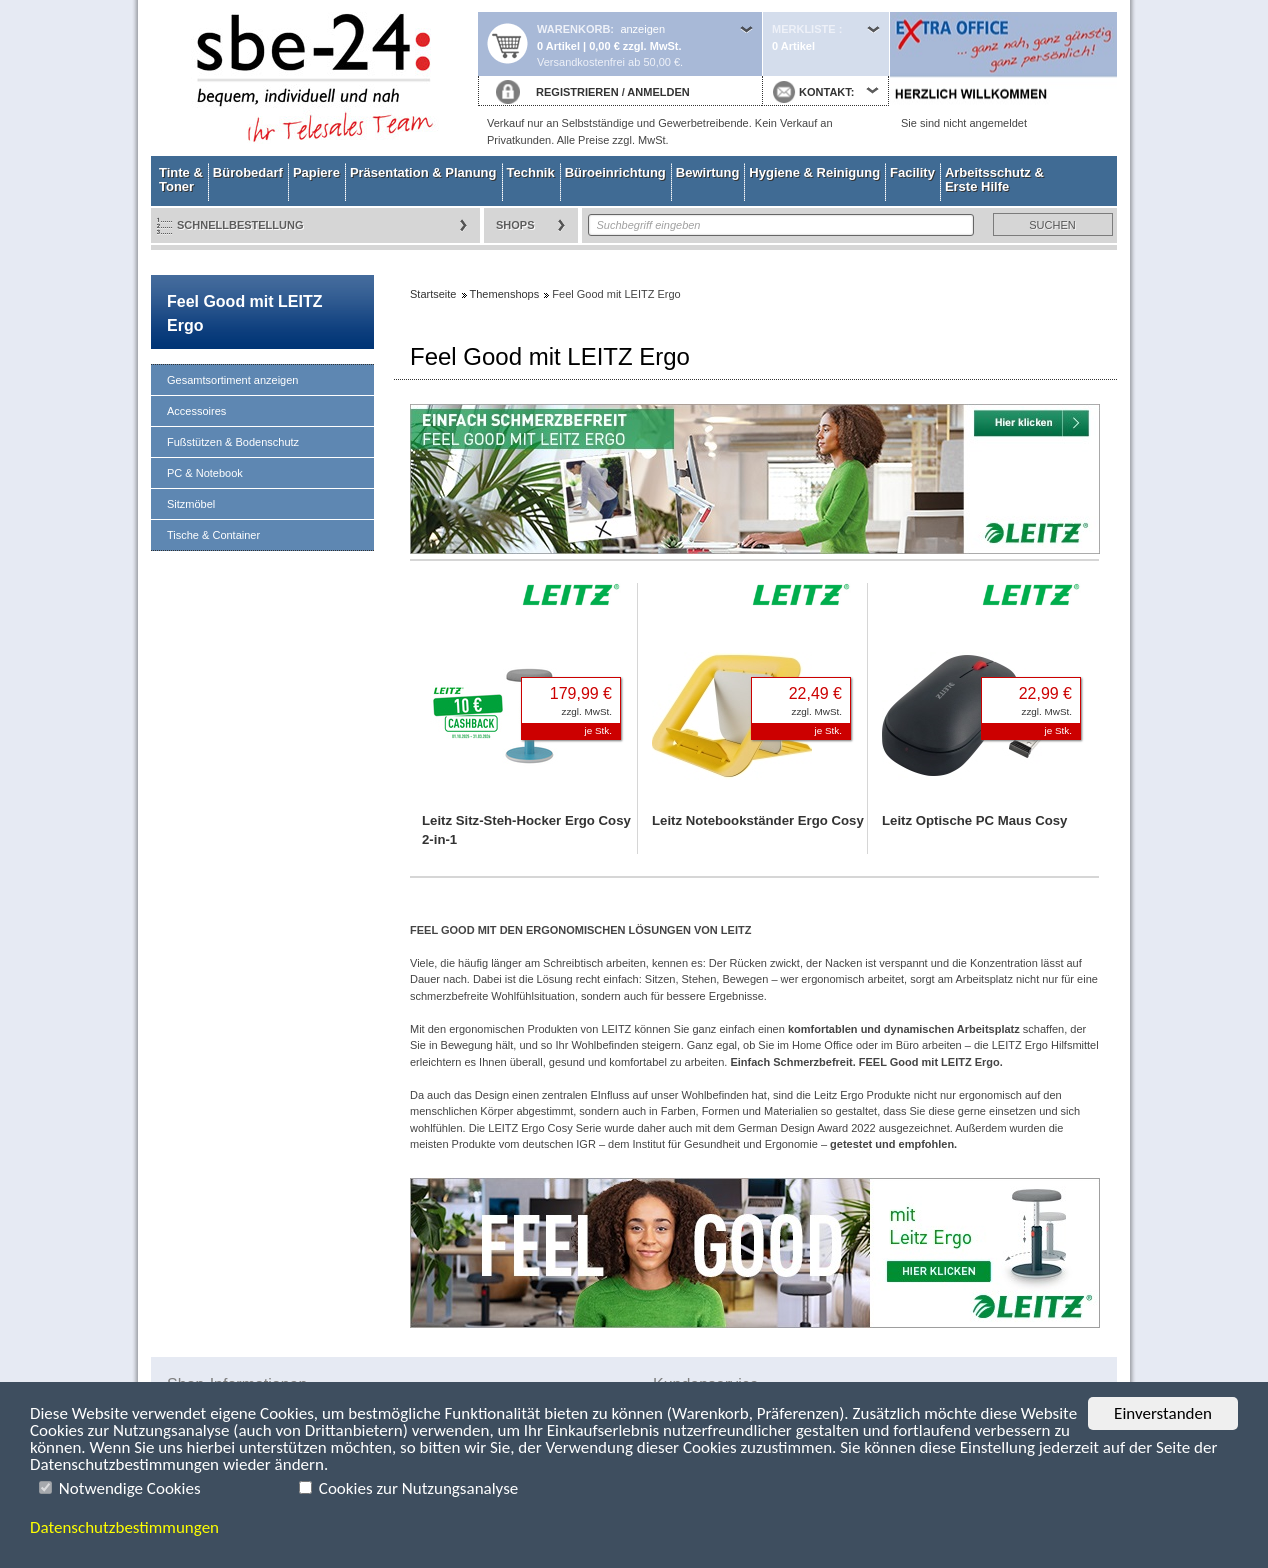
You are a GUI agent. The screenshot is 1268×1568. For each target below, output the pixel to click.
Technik (531, 172)
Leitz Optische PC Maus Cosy (974, 820)
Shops (515, 225)
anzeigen (642, 29)
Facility (912, 172)
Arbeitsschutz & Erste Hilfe (994, 179)
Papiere (316, 172)
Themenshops (505, 294)
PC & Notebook (205, 473)
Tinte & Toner (181, 179)
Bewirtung (708, 172)
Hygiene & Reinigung (814, 172)
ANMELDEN (658, 92)
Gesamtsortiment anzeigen (232, 380)
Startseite (314, 78)
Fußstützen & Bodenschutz (233, 442)
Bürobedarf (248, 172)
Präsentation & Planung (423, 172)
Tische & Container (213, 535)
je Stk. (598, 730)
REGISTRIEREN (577, 92)
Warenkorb (573, 29)
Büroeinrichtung (615, 172)
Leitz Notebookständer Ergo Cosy (758, 820)
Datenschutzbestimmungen (124, 1527)
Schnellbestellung (240, 225)
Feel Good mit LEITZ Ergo (244, 313)
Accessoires (196, 411)
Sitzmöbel (191, 504)
